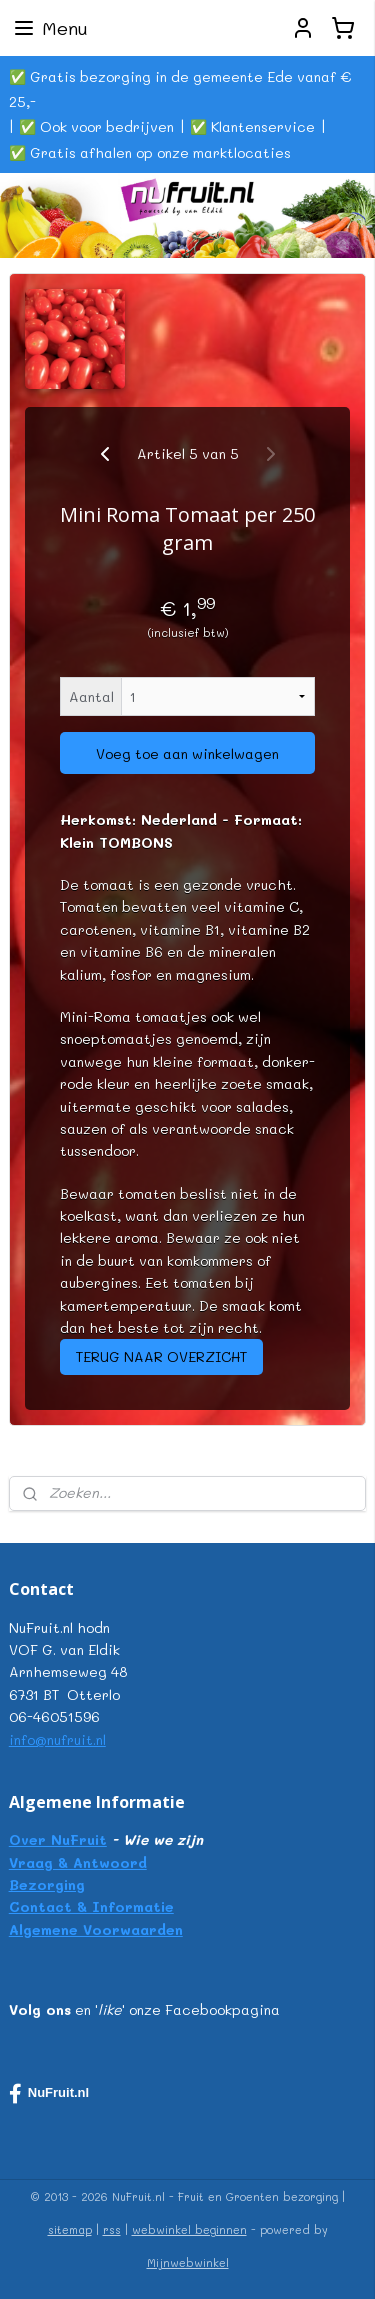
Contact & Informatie (91, 1906)
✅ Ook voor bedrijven (96, 126)
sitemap (70, 2229)
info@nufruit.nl (57, 1739)
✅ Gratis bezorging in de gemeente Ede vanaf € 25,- (180, 89)
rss (112, 2229)
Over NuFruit (58, 1839)
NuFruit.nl (49, 2094)
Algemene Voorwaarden (96, 1929)
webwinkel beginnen (189, 2229)
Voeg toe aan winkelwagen (187, 753)
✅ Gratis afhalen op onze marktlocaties (150, 152)
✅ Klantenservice (252, 126)
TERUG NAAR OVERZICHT (161, 1356)
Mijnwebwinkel (188, 2262)
